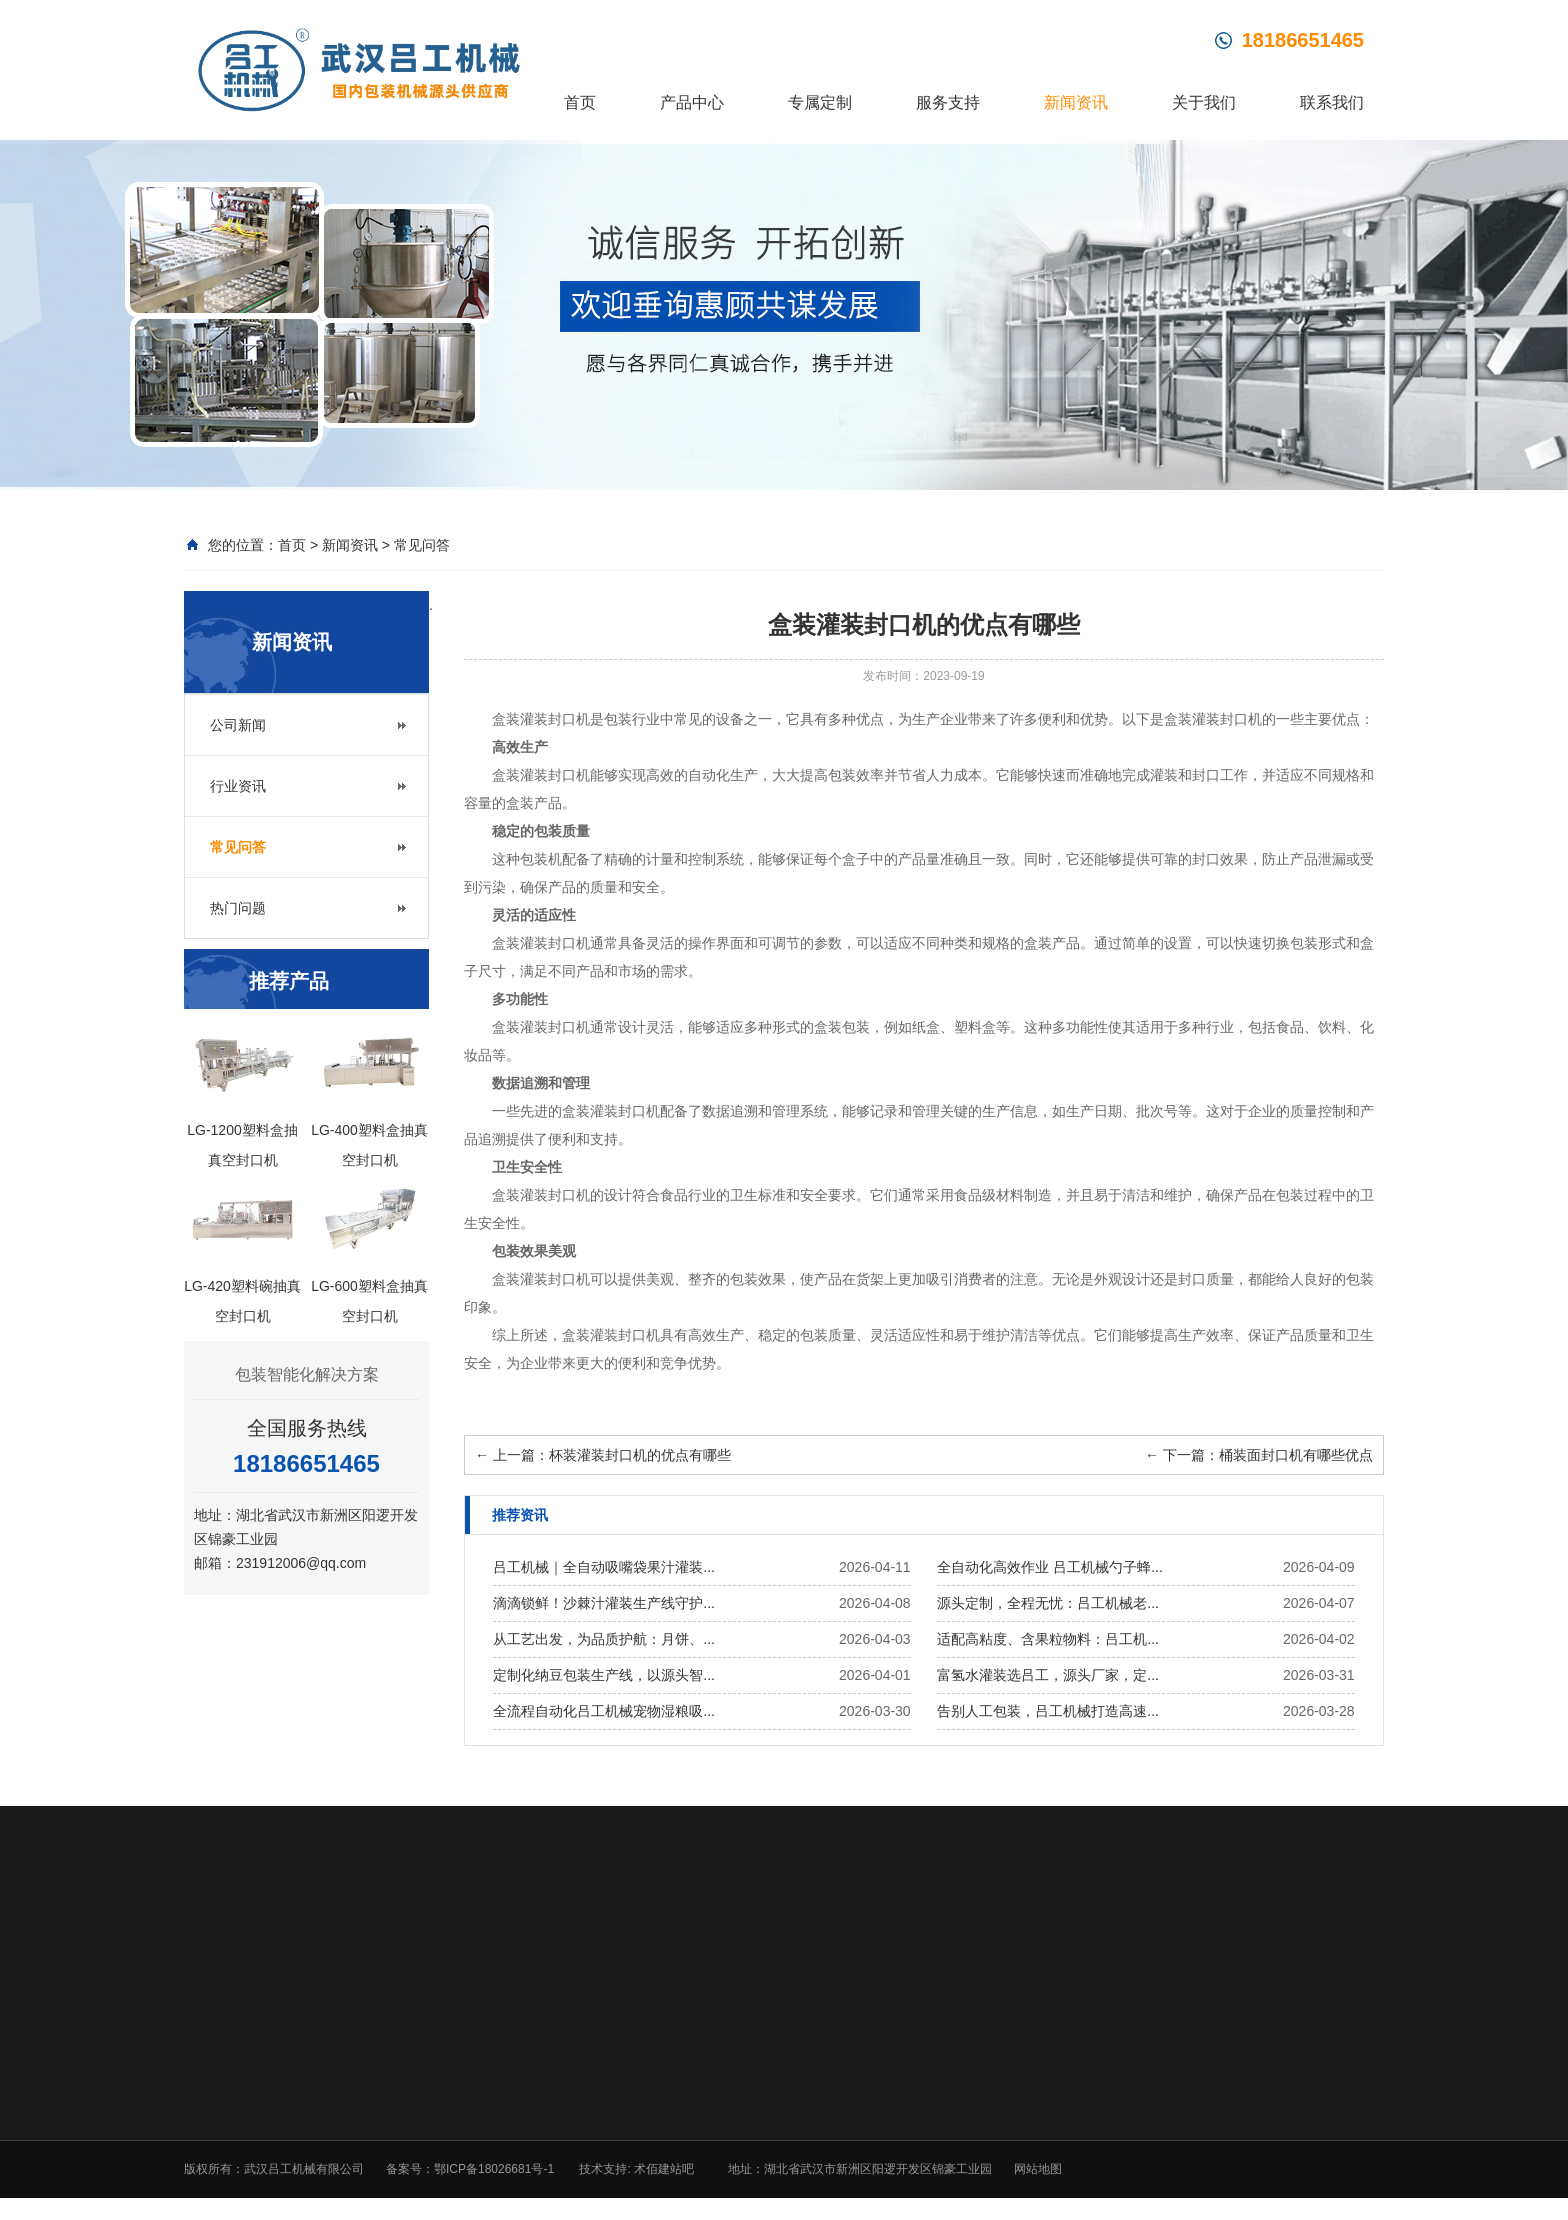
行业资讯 (238, 786)
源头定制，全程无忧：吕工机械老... (1048, 1603)
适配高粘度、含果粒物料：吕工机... (1048, 1639)
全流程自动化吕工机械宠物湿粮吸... (604, 1711)
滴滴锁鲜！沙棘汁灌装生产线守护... (604, 1603)
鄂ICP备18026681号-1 (494, 2169)
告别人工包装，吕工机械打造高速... (1048, 1711)
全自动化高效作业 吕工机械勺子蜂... (1050, 1567)
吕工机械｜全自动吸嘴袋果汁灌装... (604, 1567)
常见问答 (422, 545)
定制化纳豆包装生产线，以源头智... (604, 1675)
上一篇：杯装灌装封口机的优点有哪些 (603, 1455)
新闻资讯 (1076, 102)
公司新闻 (238, 725)
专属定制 (820, 102)
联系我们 (1332, 102)
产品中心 (692, 102)
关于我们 (1204, 102)
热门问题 (238, 908)
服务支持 (948, 102)
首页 (580, 102)
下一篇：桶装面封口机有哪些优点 (1259, 1455)
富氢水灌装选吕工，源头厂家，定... (1048, 1675)
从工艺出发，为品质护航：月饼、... (604, 1639)
